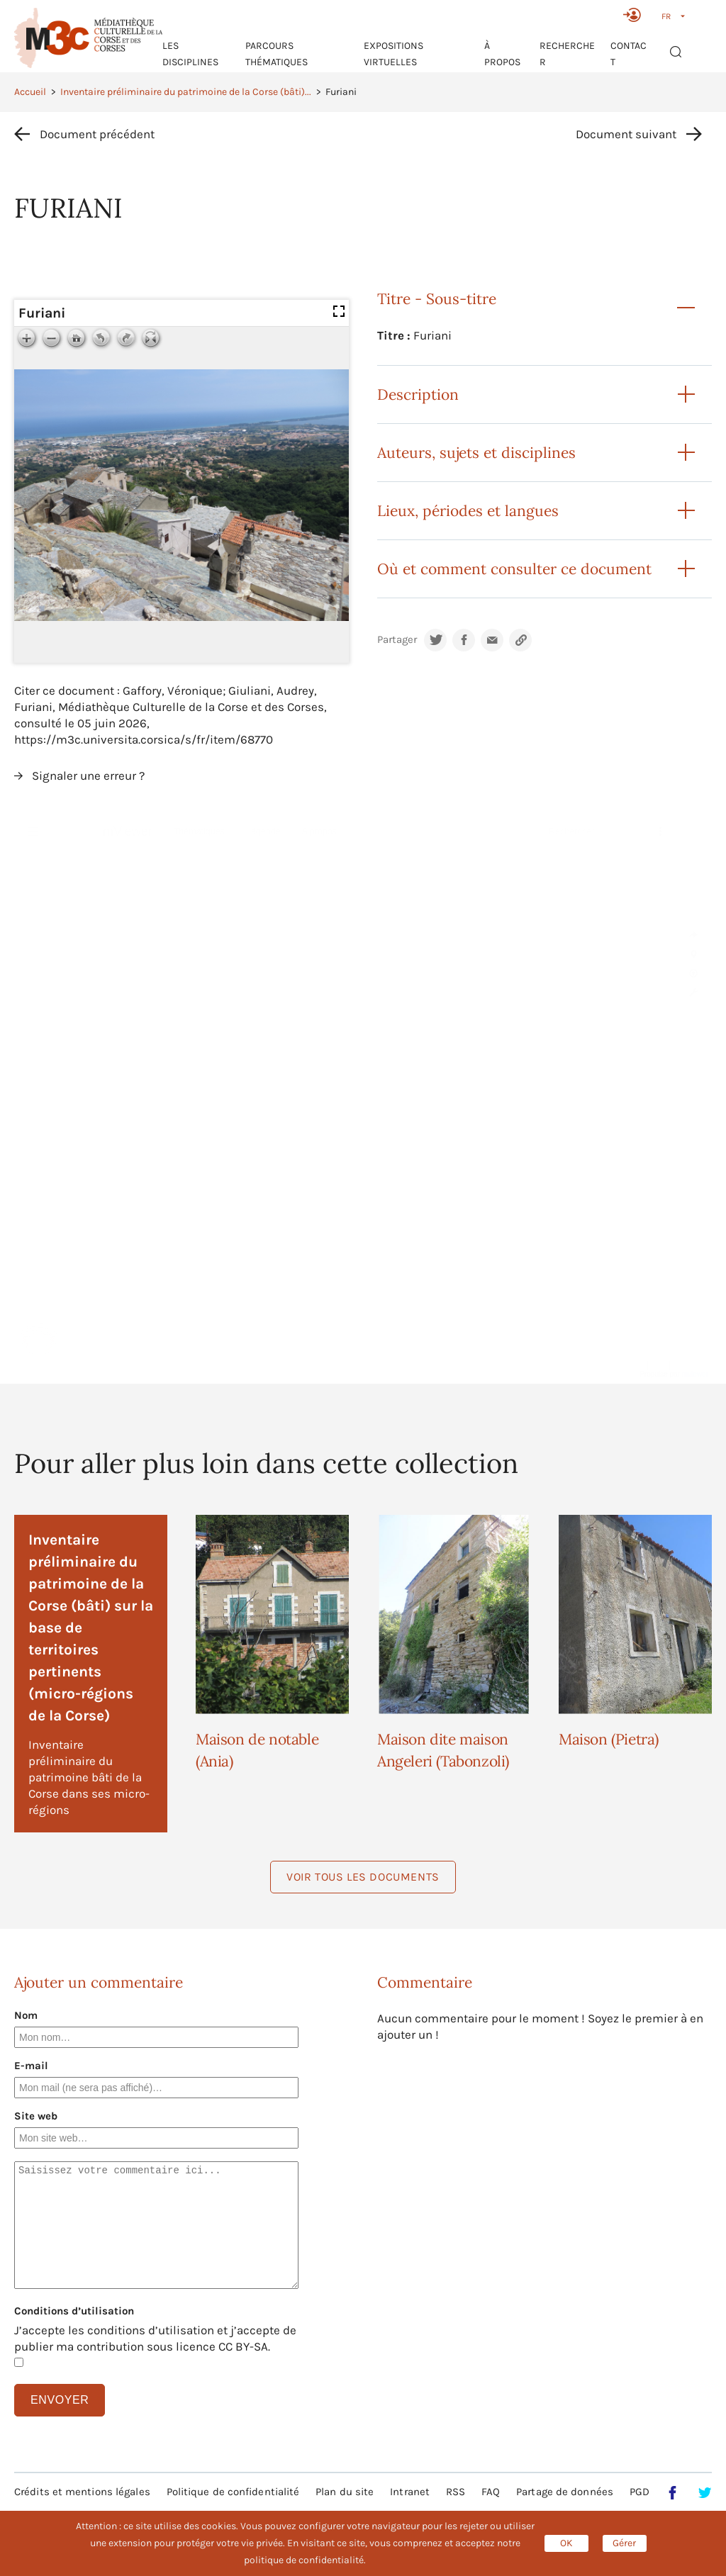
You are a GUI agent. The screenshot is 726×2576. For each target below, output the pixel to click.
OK (566, 2543)
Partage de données (564, 2491)
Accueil (30, 92)
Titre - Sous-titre (436, 298)
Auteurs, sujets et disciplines (476, 452)
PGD (639, 2491)
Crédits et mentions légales (82, 2491)
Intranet (410, 2491)
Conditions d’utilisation (74, 2311)
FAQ (490, 2491)
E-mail (31, 2065)
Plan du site (344, 2491)
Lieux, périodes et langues (468, 510)
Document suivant (626, 134)
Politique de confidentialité (233, 2491)
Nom (26, 2015)
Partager (397, 639)
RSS (455, 2491)
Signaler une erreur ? (88, 775)
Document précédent (97, 134)
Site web (35, 2116)
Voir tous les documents (363, 1876)
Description (418, 394)
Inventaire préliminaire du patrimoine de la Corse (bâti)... (185, 92)
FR (666, 16)
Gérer (624, 2543)
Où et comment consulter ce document (514, 568)
